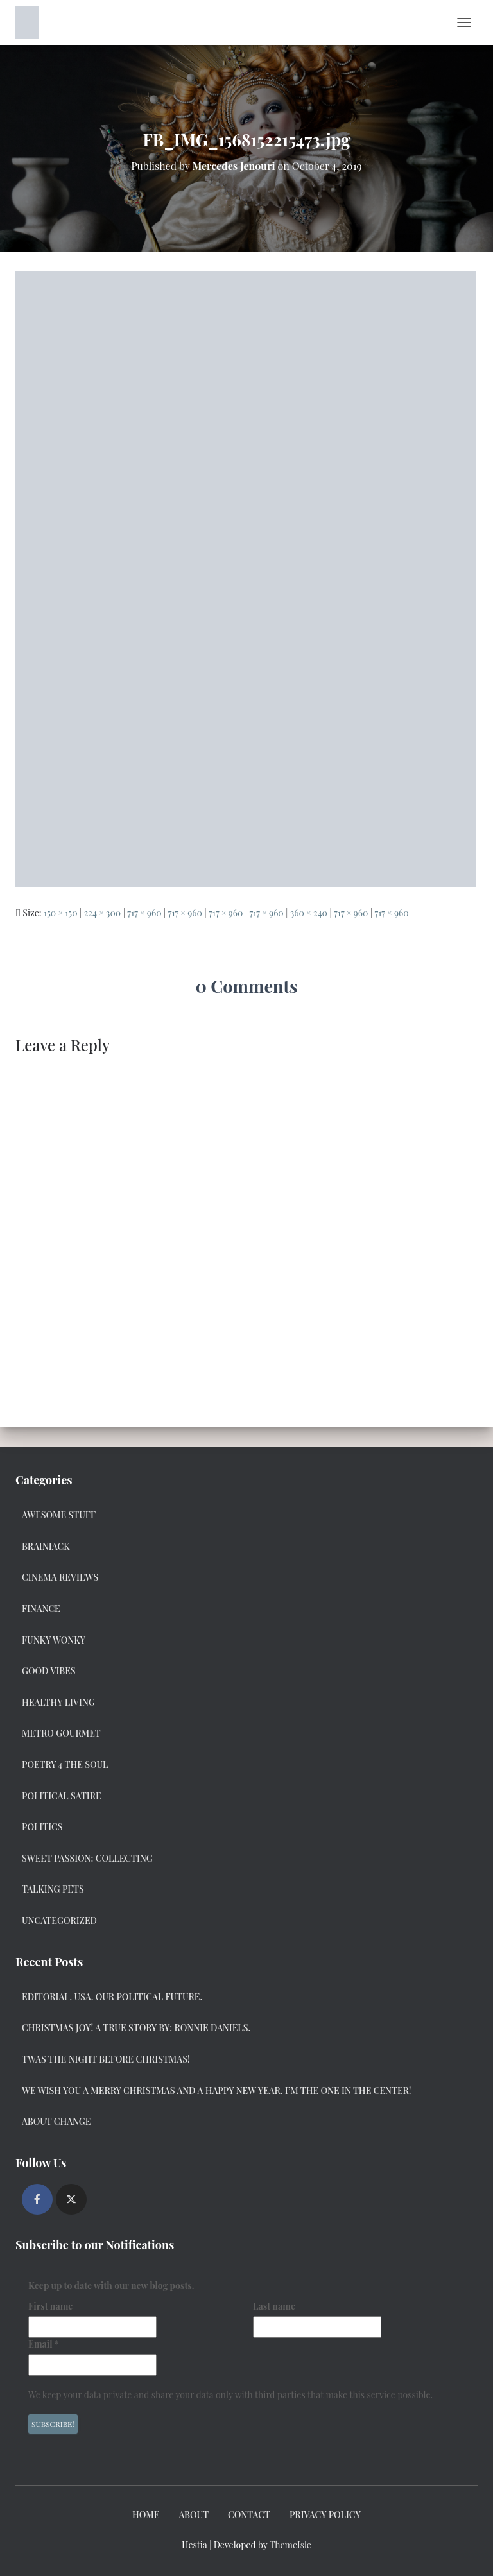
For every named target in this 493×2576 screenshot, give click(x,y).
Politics (42, 1827)
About (193, 2515)
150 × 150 (61, 913)
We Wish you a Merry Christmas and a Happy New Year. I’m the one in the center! (216, 2090)
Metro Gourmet (61, 1733)
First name (50, 2306)
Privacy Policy (325, 2515)
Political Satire (61, 1796)
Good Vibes (49, 1671)
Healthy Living (58, 1702)
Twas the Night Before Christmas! (106, 2059)
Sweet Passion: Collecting (87, 1858)
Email (43, 2344)
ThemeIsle (290, 2545)
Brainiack (46, 1546)
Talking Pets (53, 1889)
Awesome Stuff (59, 1515)
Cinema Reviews (60, 1577)
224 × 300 (102, 913)
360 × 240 (308, 913)
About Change (56, 2121)
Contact (249, 2515)
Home (145, 2515)
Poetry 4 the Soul (65, 1764)
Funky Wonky (53, 1640)
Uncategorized (59, 1920)
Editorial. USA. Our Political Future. (112, 1997)
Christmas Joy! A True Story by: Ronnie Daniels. (136, 2028)
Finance (41, 1608)
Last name (274, 2306)
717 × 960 (144, 913)
